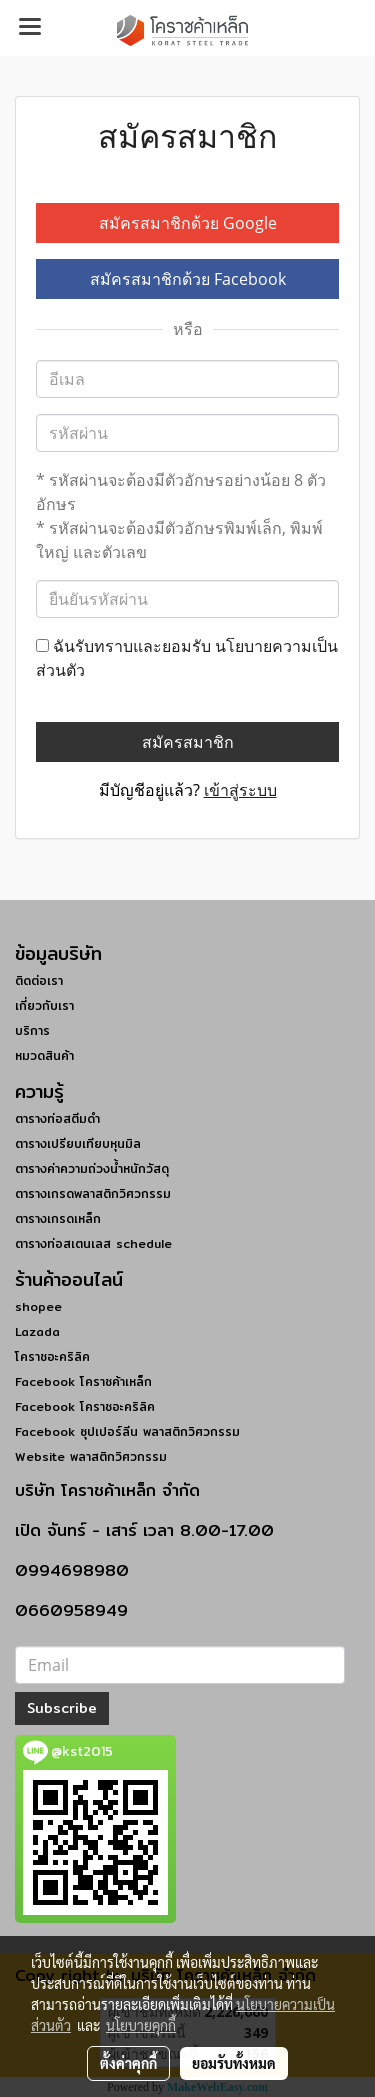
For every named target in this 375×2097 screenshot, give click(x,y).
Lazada (37, 1331)
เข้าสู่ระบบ (240, 790)
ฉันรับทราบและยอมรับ (187, 658)
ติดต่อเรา (39, 980)
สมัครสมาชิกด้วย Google (188, 223)
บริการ (32, 1030)
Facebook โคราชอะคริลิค (85, 1406)
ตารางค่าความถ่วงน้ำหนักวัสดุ (92, 1168)
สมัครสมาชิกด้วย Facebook (188, 279)
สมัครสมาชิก (188, 742)
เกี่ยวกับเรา (44, 1005)
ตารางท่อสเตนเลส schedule (93, 1243)
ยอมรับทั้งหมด (234, 2063)
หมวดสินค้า (44, 1055)
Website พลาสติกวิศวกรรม (91, 1456)
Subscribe (62, 1708)
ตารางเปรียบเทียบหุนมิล (78, 1143)
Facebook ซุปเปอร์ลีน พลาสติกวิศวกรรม (127, 1431)
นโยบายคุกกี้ (141, 2025)
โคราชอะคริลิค (52, 1356)
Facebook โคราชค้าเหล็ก (83, 1381)
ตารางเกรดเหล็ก (58, 1218)
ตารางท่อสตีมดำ (57, 1118)
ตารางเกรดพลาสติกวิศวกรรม (93, 1193)
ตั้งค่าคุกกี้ (128, 2063)
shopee (38, 1306)
